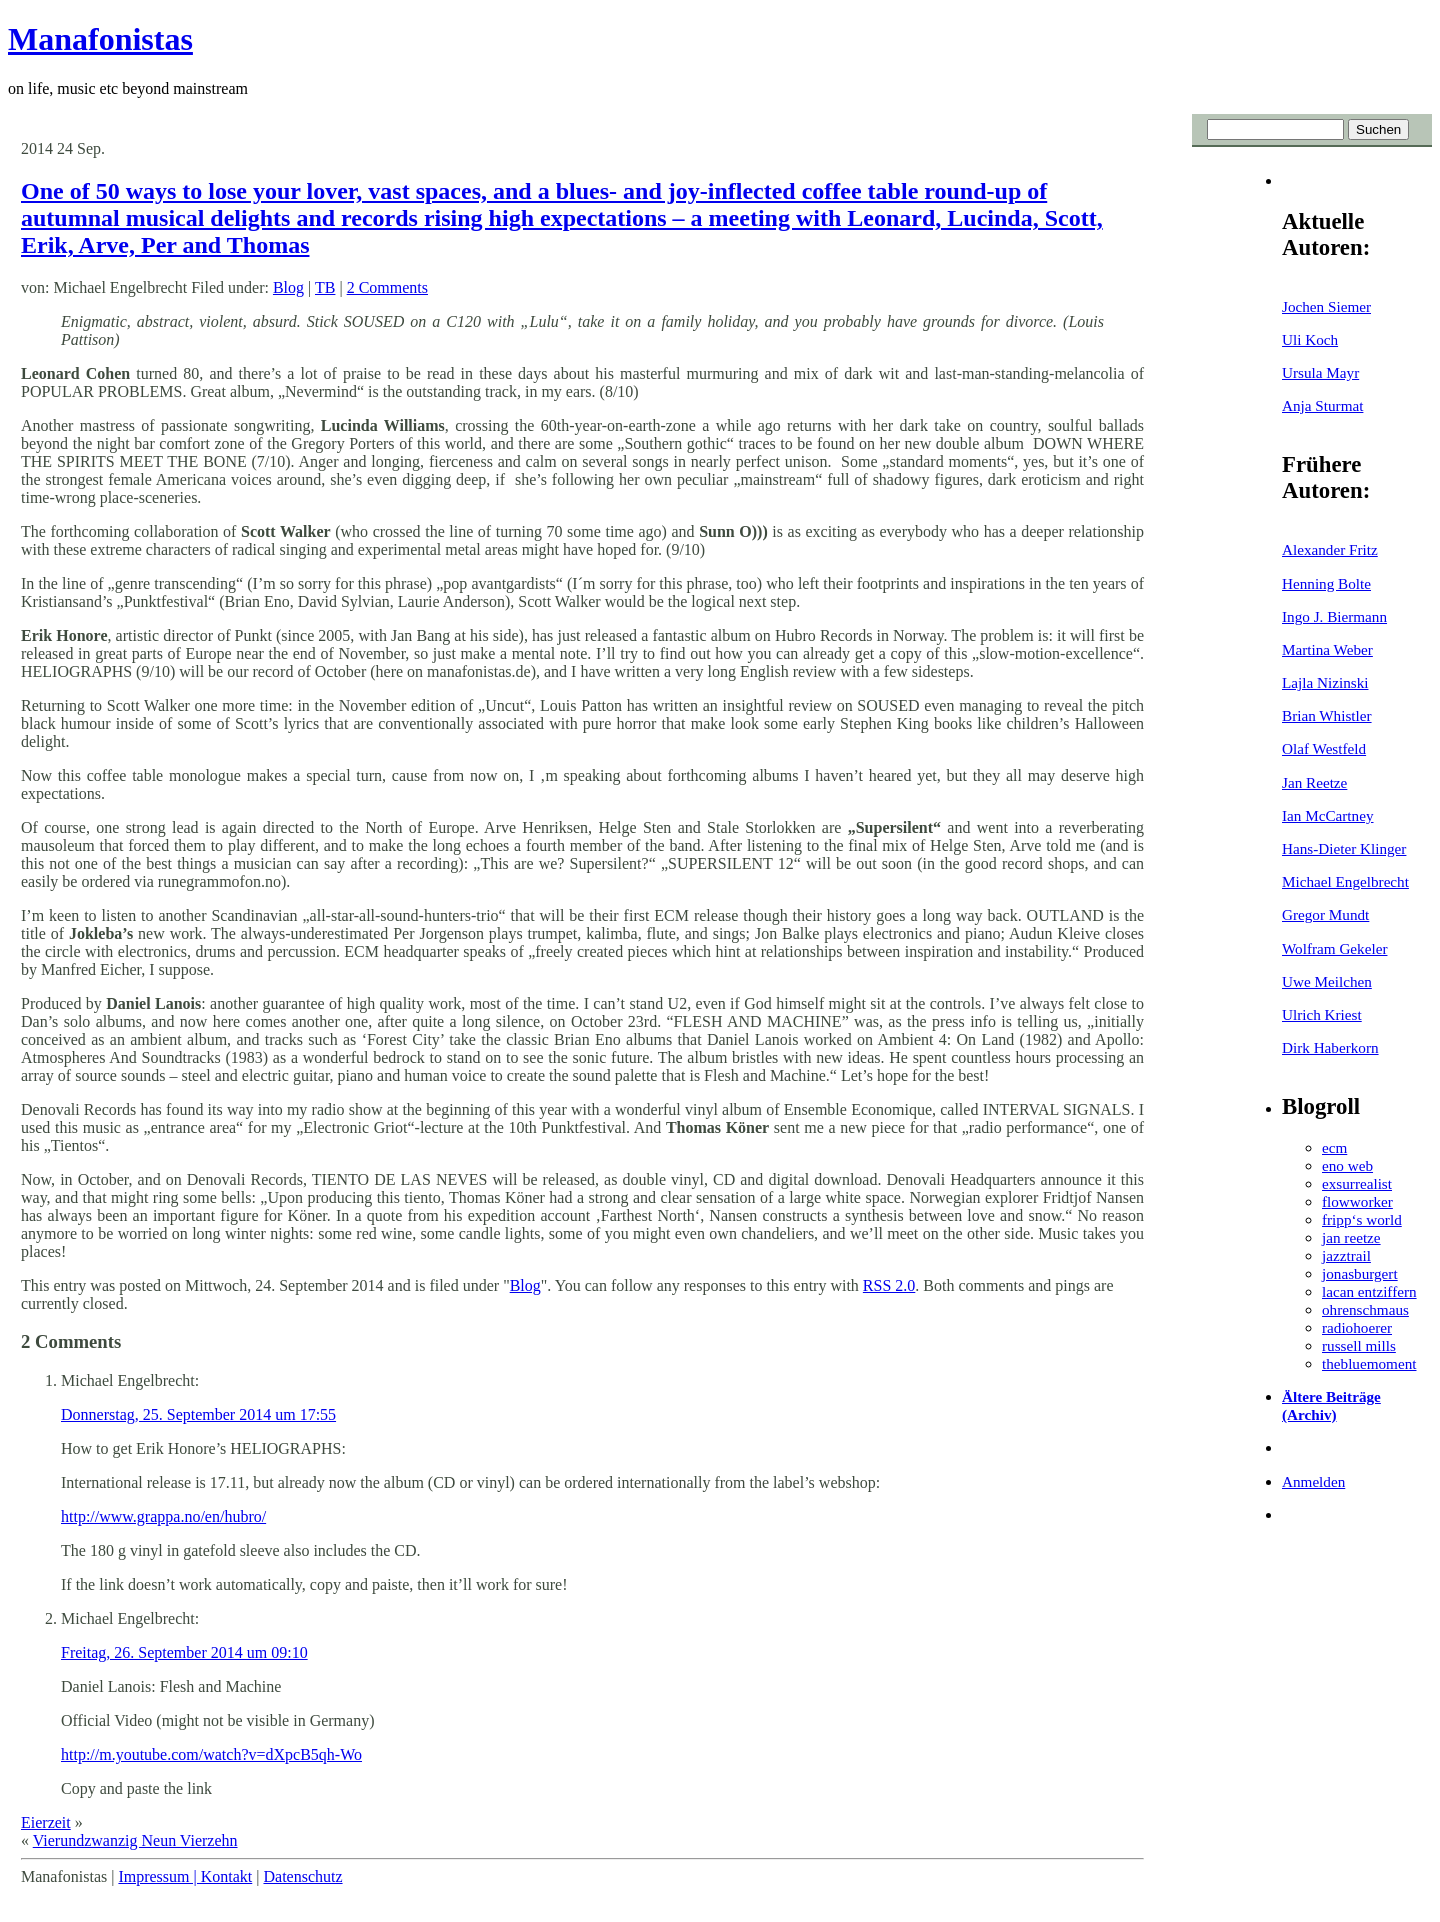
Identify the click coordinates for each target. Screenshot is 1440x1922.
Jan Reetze (1314, 782)
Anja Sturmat (1322, 405)
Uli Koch (1310, 339)
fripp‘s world (1362, 1219)
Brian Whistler (1327, 715)
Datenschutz (302, 1876)
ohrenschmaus (1365, 1309)
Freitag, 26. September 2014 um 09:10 (184, 1652)
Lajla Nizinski (1325, 682)
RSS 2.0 (889, 1285)
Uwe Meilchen (1327, 981)
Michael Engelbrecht (1345, 881)
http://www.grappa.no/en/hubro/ (163, 1516)
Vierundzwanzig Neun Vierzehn (135, 1840)
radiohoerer (1357, 1327)
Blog (288, 287)
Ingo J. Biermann (1334, 616)
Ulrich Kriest (1322, 1014)
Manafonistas (100, 39)
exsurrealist (1357, 1183)
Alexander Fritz (1330, 549)
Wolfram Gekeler (1334, 948)
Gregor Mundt (1325, 914)
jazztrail (1346, 1255)
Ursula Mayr (1320, 372)
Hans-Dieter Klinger (1344, 848)
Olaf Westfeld (1324, 748)
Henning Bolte (1326, 583)
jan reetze (1351, 1237)
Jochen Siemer (1326, 306)
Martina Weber (1327, 649)
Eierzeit (46, 1822)
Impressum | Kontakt (185, 1876)
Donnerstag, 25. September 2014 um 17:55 (198, 1414)
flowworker (1357, 1201)
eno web (1347, 1165)
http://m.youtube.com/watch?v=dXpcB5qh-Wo (211, 1754)
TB (325, 287)
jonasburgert (1360, 1273)
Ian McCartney (1328, 815)
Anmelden (1313, 1481)
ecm (1334, 1147)
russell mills (1359, 1345)
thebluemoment (1369, 1363)
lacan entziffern (1369, 1291)
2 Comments (387, 287)
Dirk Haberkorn (1330, 1047)
